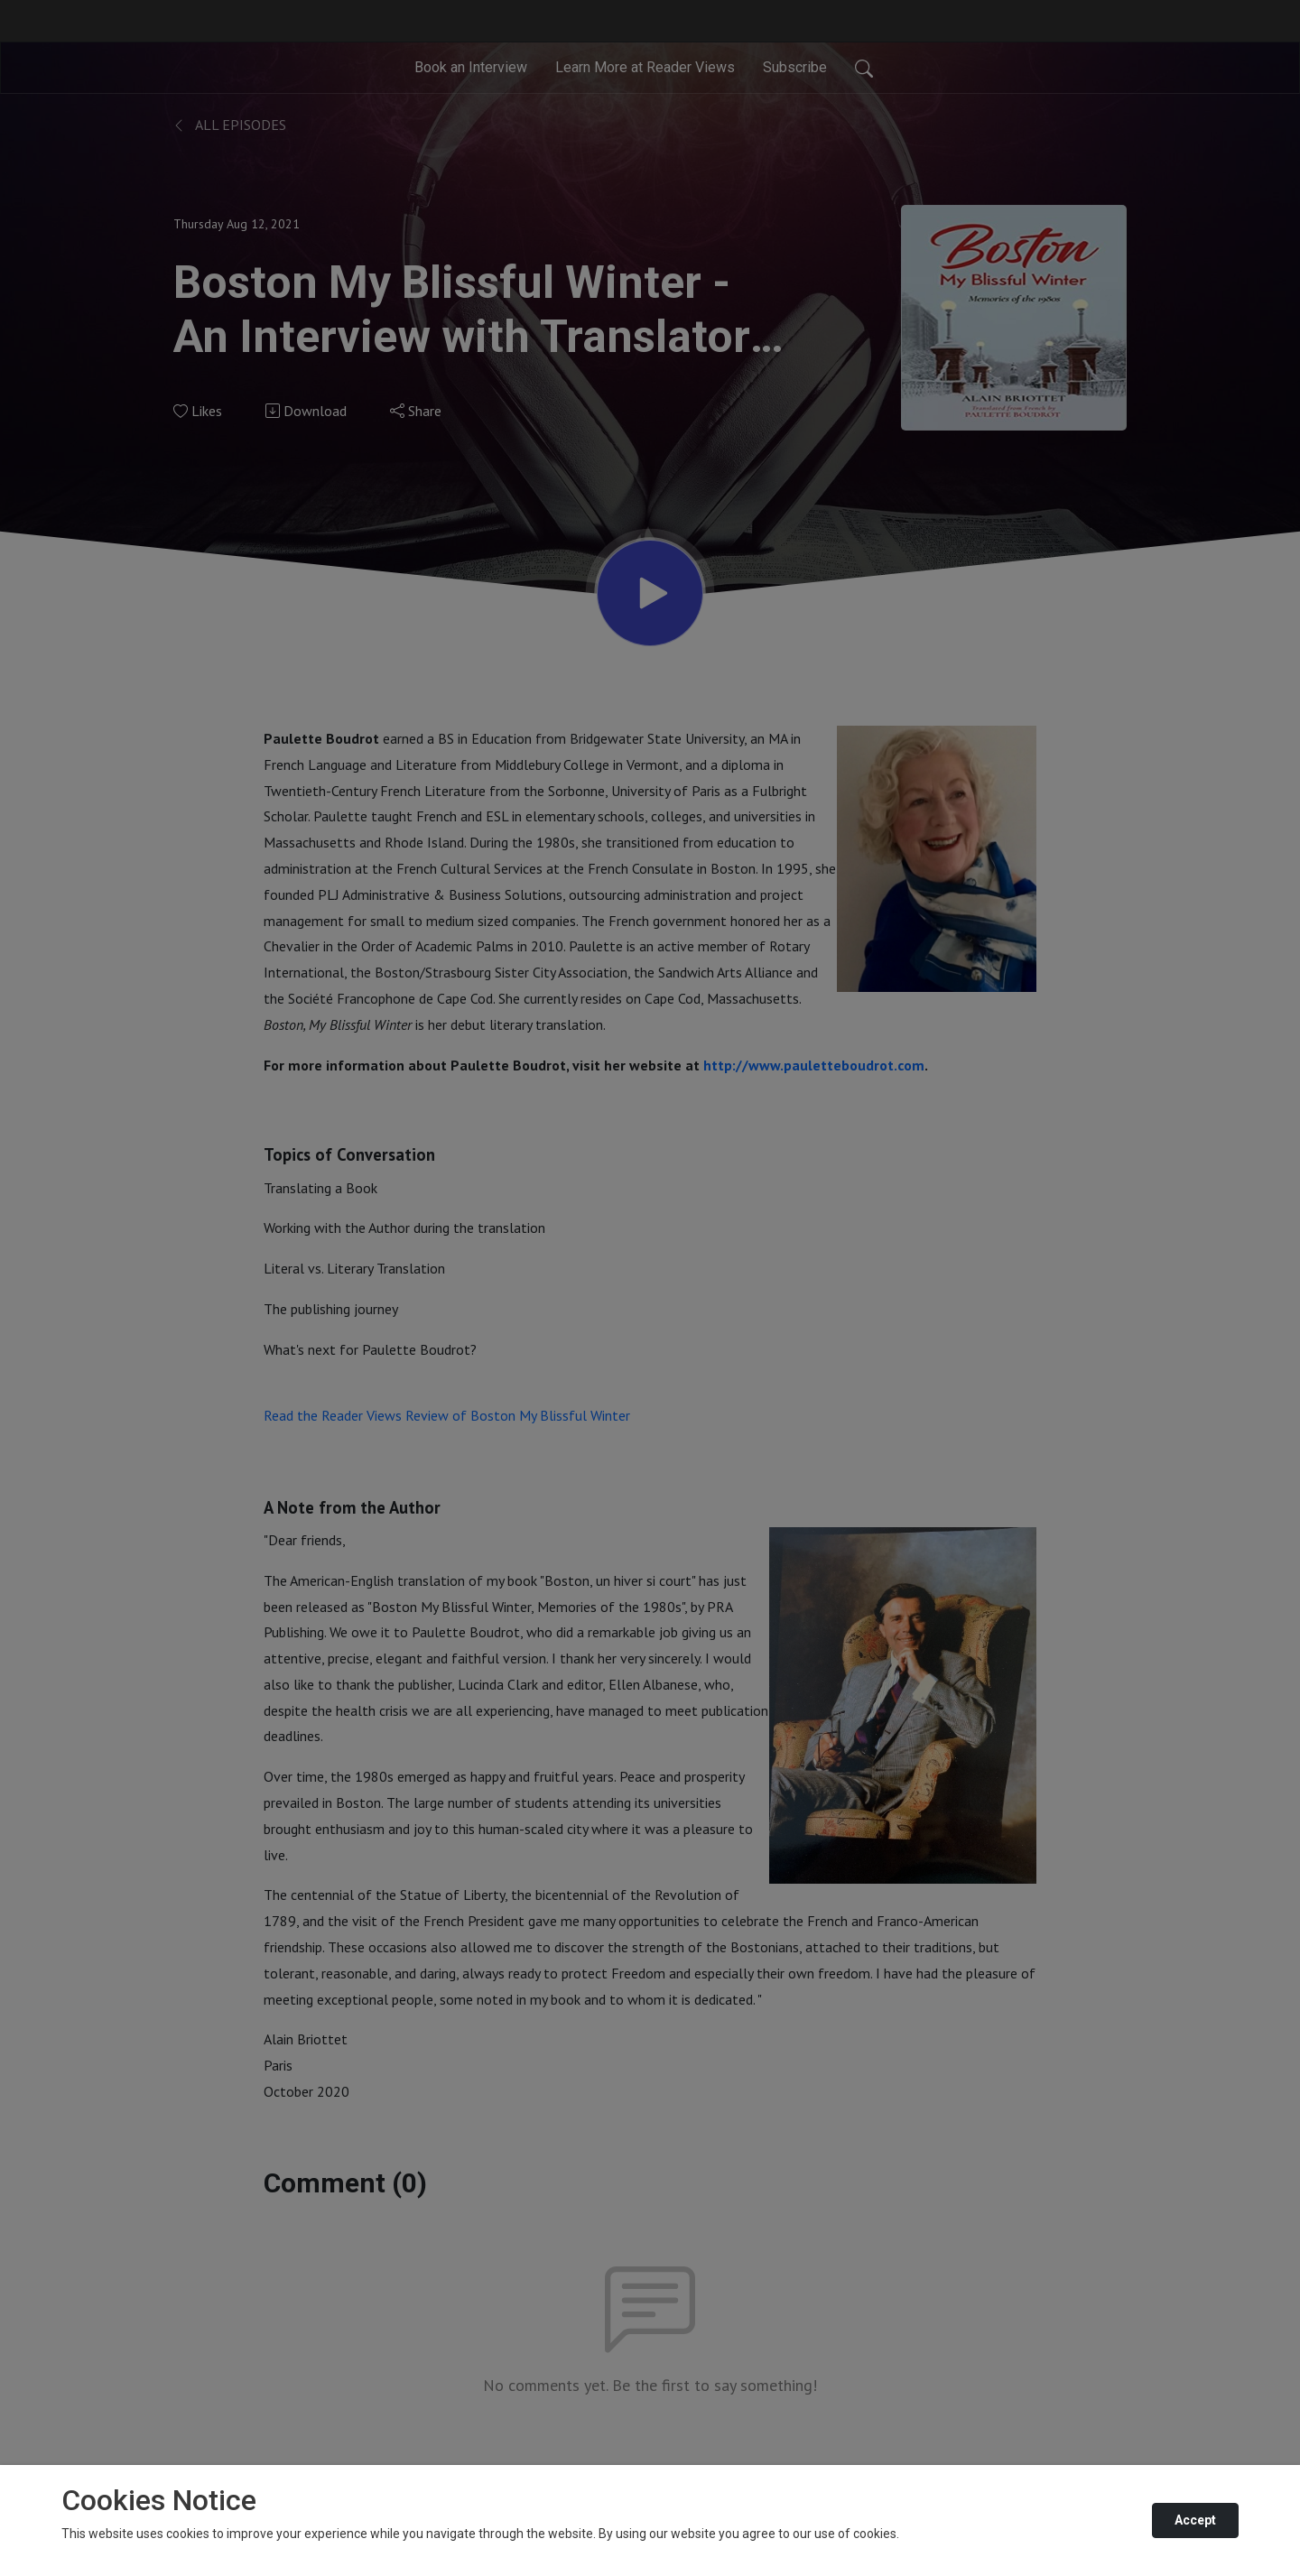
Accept (1195, 2520)
